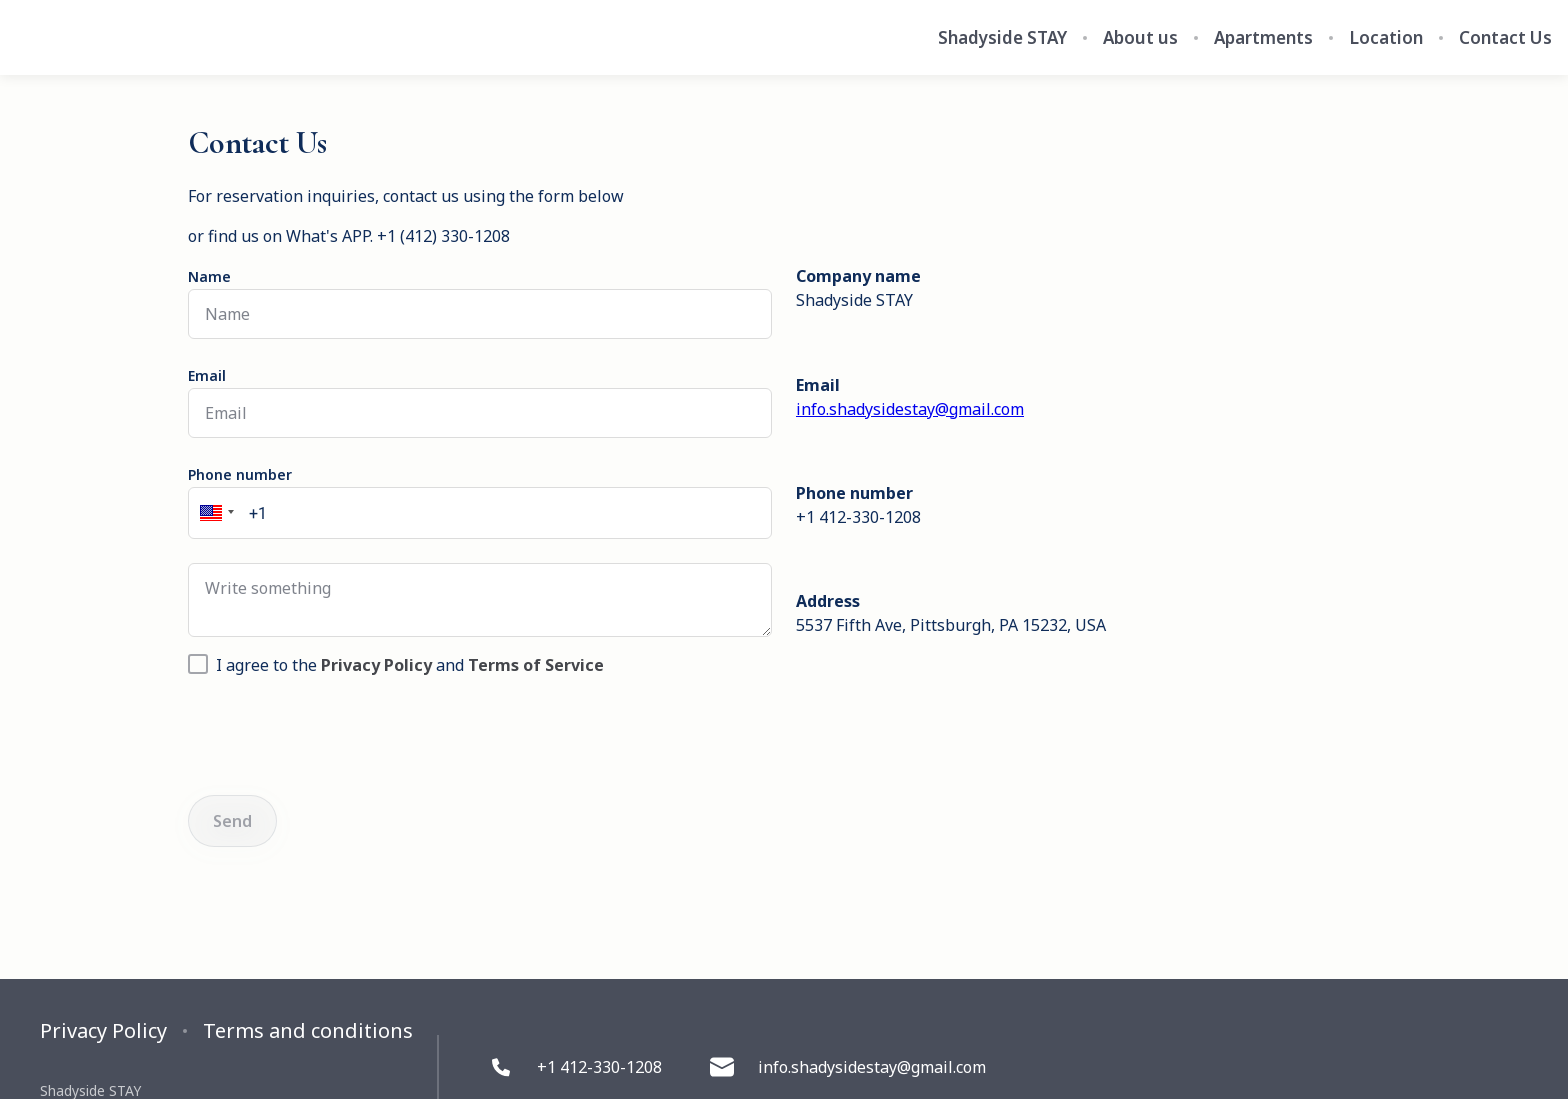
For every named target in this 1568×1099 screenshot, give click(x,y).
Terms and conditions (308, 1031)
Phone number (240, 474)
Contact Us (1505, 38)
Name (209, 276)
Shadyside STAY (1002, 38)
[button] (214, 513)
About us (1140, 38)
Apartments (1263, 38)
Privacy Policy (103, 1031)
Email (207, 375)
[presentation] (340, 732)
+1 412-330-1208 (575, 1067)
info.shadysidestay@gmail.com (910, 409)
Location (1386, 38)
